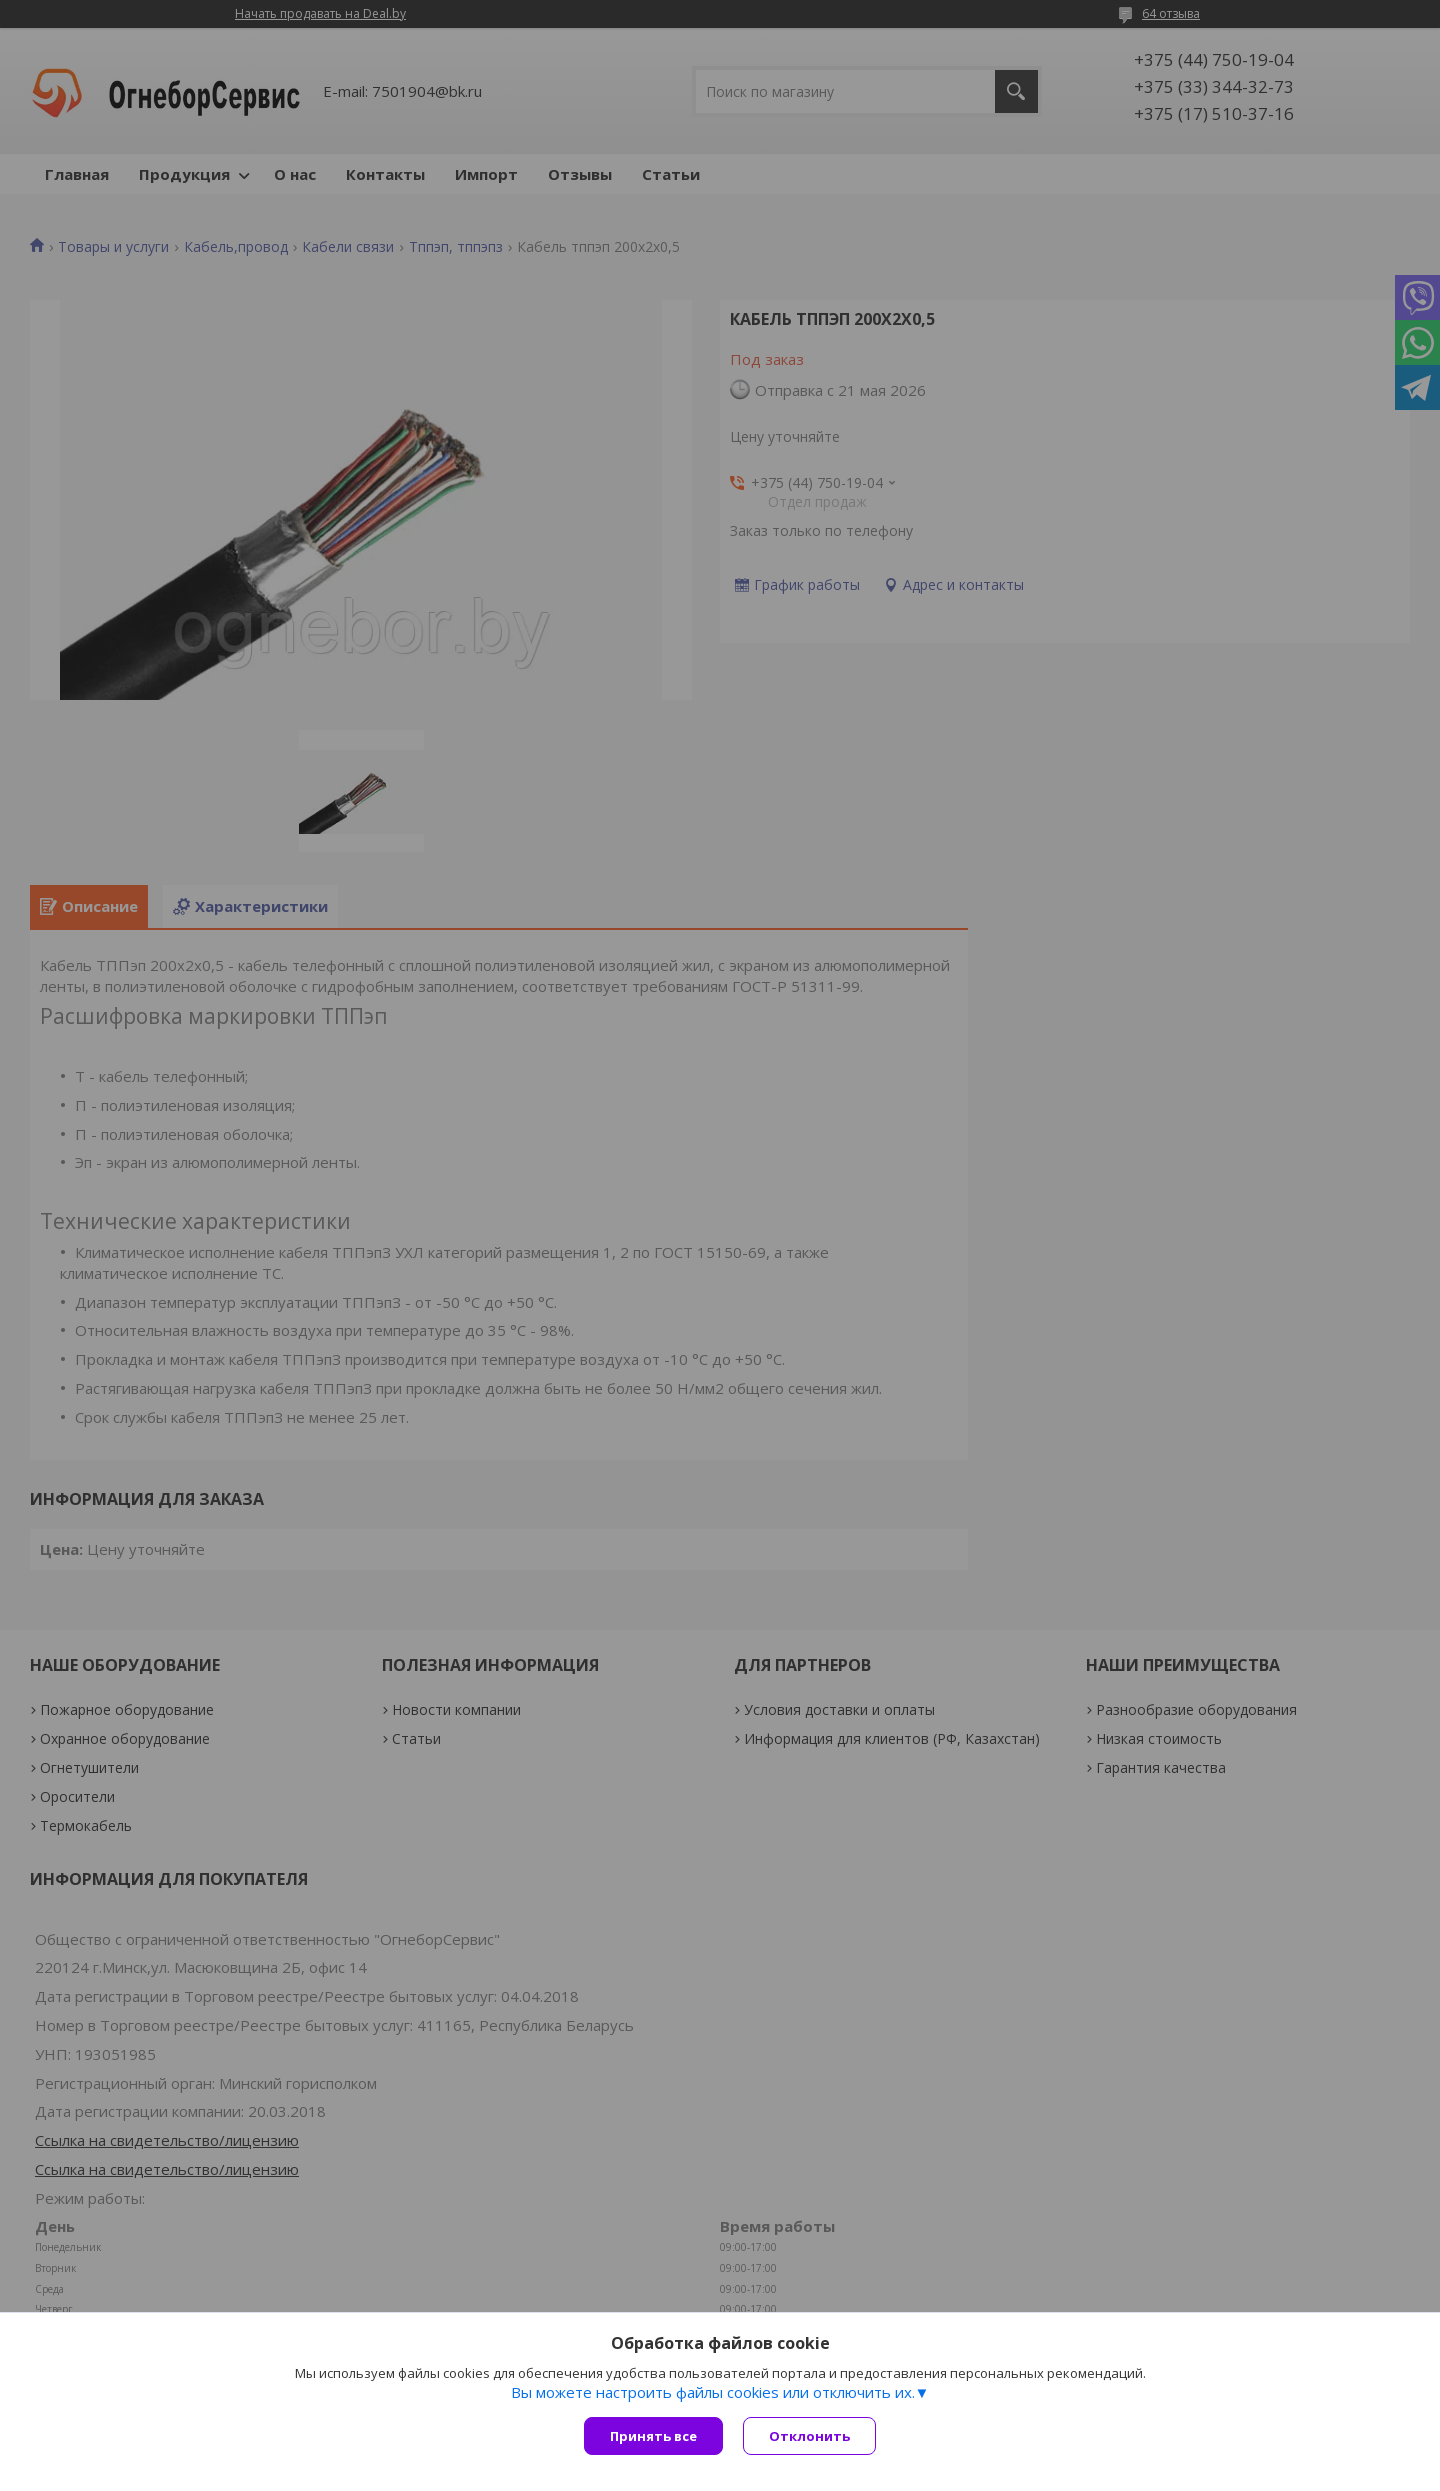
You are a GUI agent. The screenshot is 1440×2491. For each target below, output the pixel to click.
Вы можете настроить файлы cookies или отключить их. (713, 2392)
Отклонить (809, 2436)
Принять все (653, 2436)
